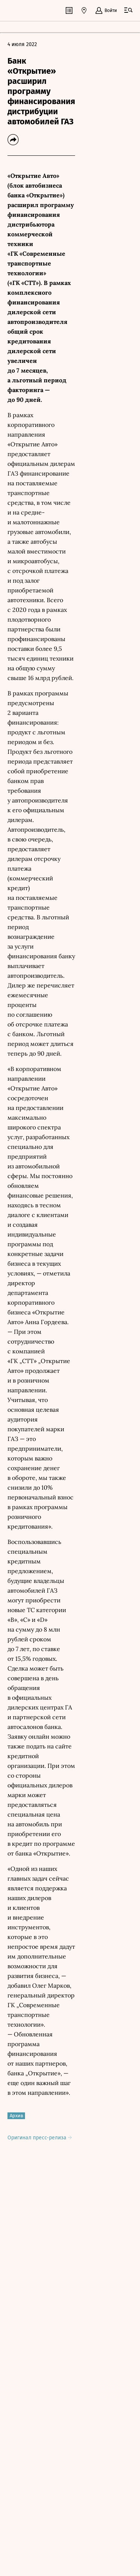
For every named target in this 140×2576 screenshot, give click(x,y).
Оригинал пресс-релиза (39, 2137)
